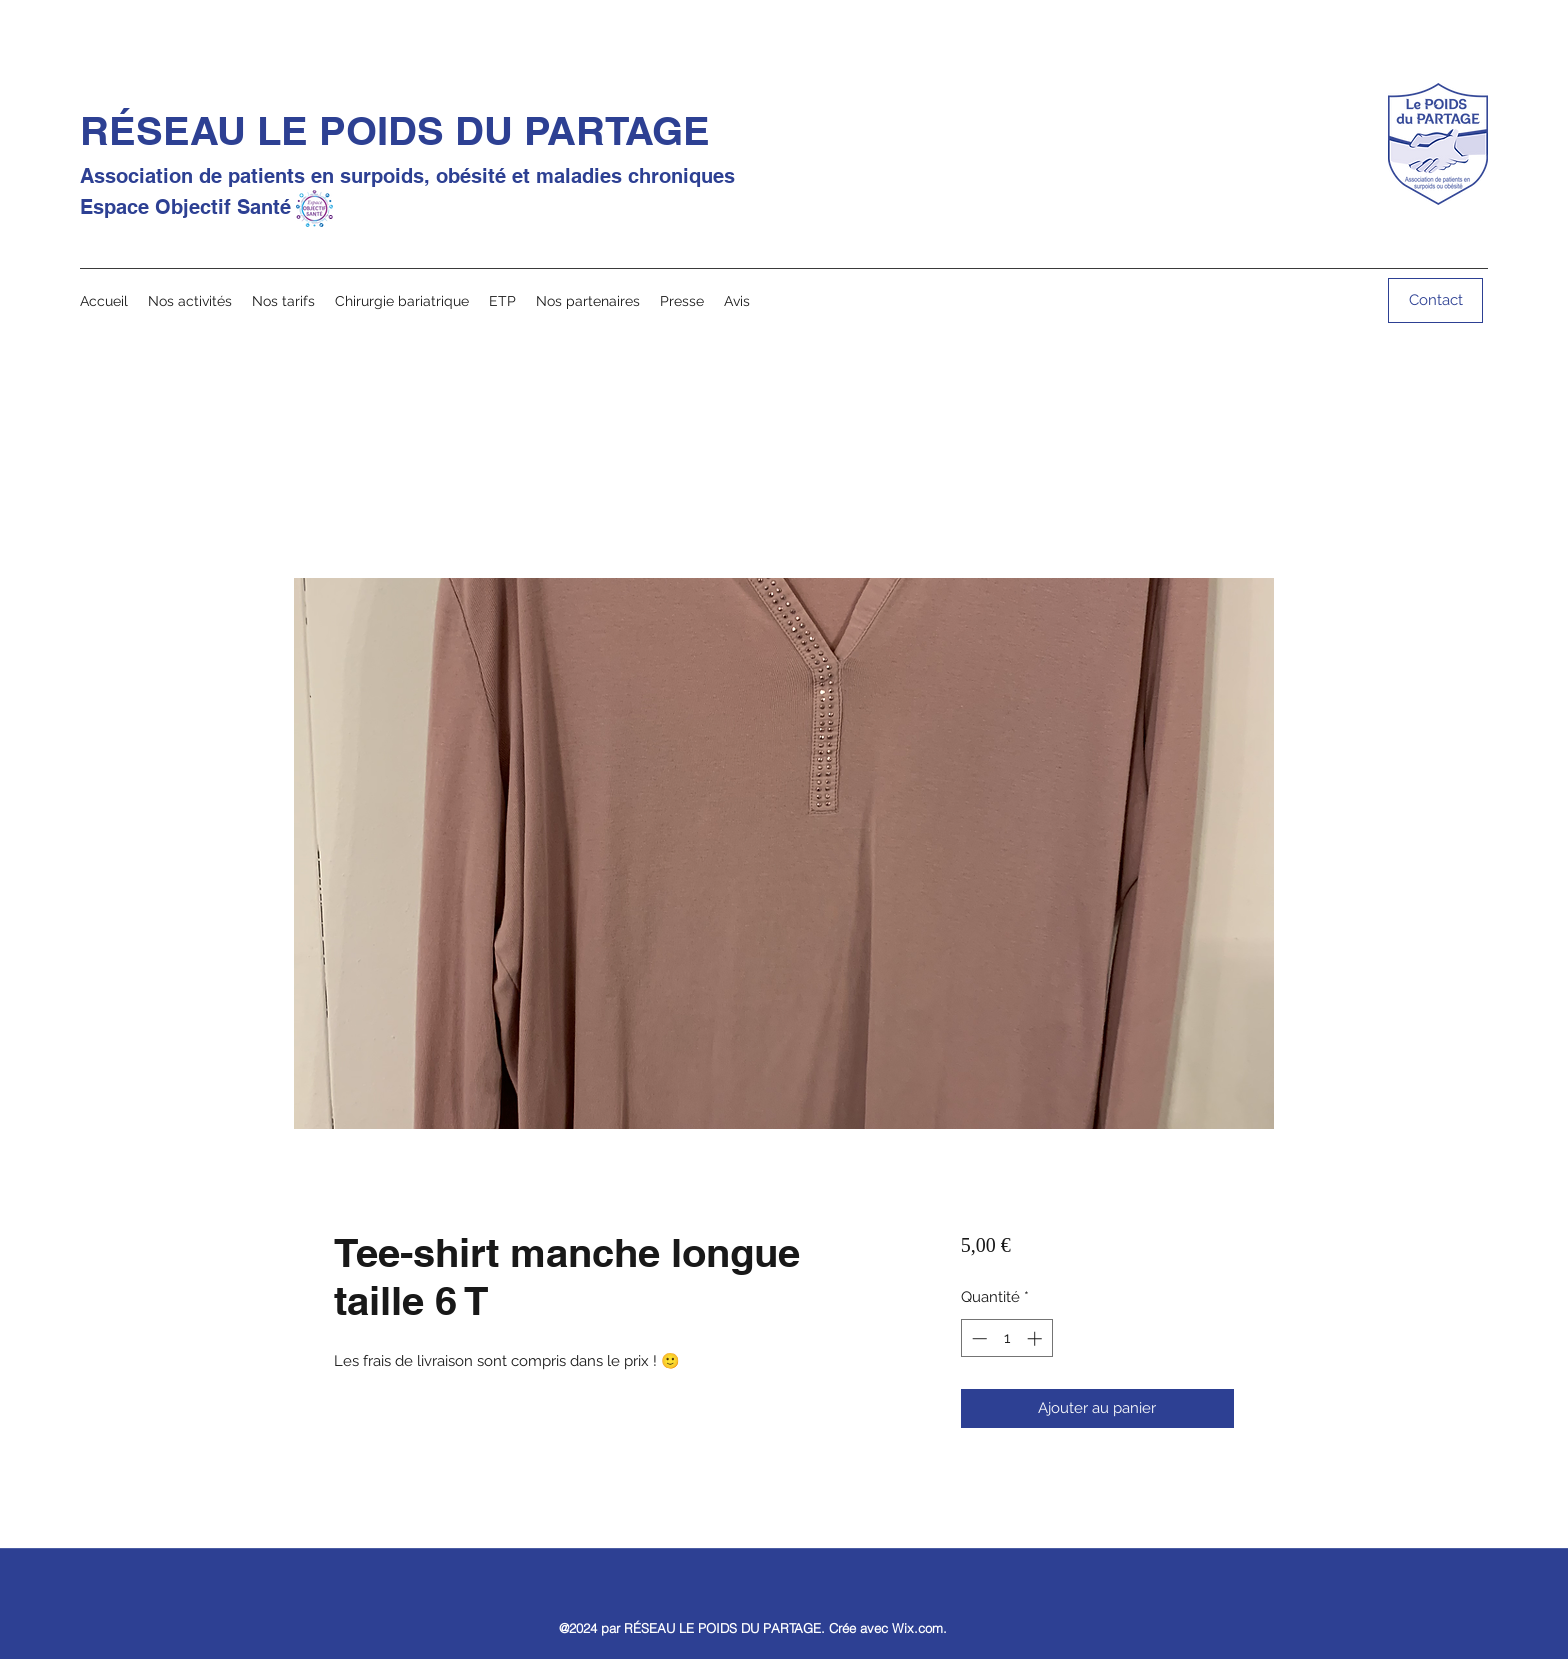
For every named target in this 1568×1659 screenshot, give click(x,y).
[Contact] (1435, 300)
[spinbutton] (1006, 1338)
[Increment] (1036, 1338)
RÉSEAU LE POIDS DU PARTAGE (395, 130)
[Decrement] (977, 1338)
